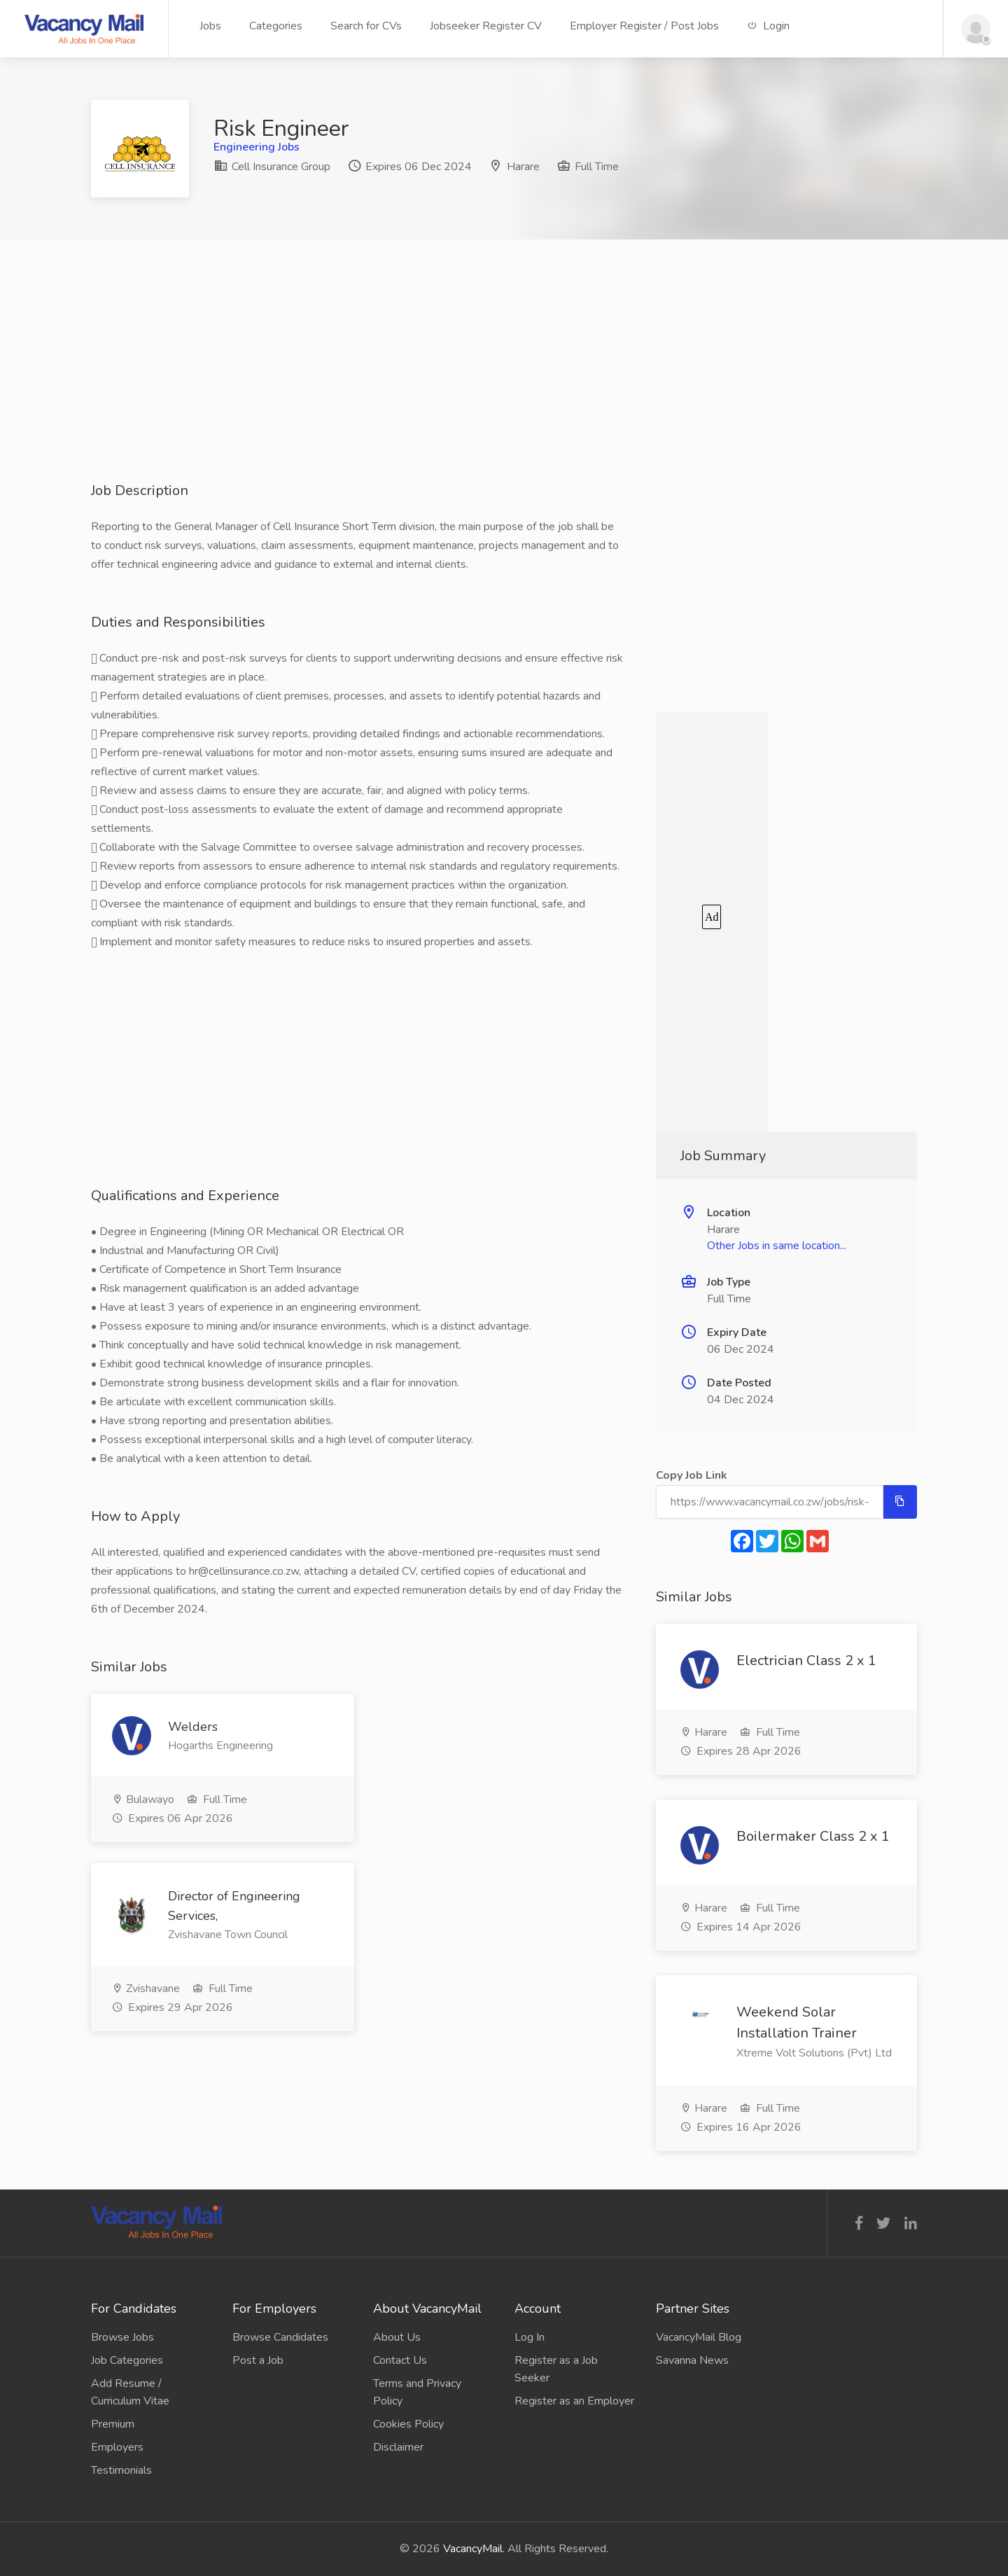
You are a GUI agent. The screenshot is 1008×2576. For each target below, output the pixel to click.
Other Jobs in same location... (776, 1245)
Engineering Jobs (257, 147)
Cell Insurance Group (272, 166)
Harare (523, 166)
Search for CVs (366, 26)
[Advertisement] (504, 383)
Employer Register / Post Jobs (644, 26)
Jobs (210, 26)
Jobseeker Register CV (486, 26)
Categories (275, 26)
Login (768, 26)
